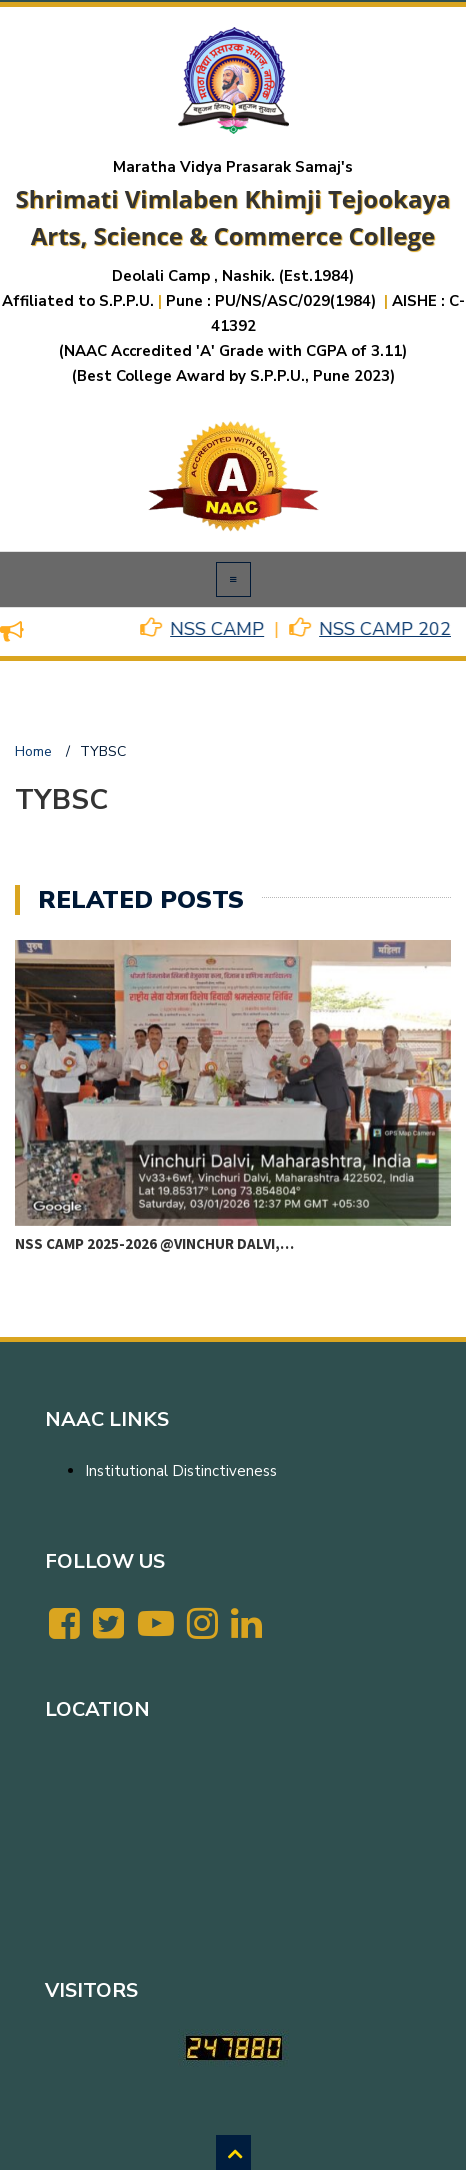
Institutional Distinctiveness (181, 1471)
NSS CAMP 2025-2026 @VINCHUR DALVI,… (154, 1243)
